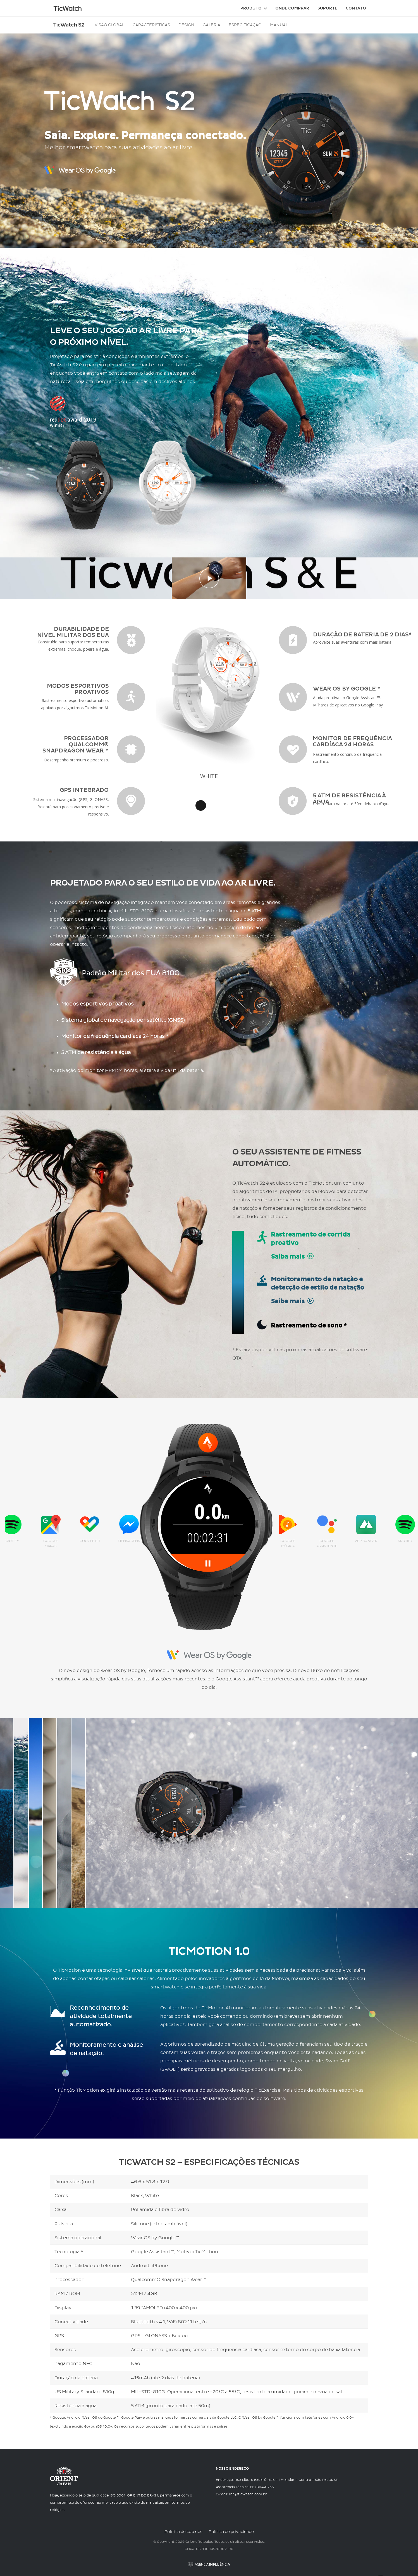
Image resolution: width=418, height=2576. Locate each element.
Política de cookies (183, 2532)
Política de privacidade (231, 2532)
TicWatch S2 (68, 25)
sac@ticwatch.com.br (248, 2494)
